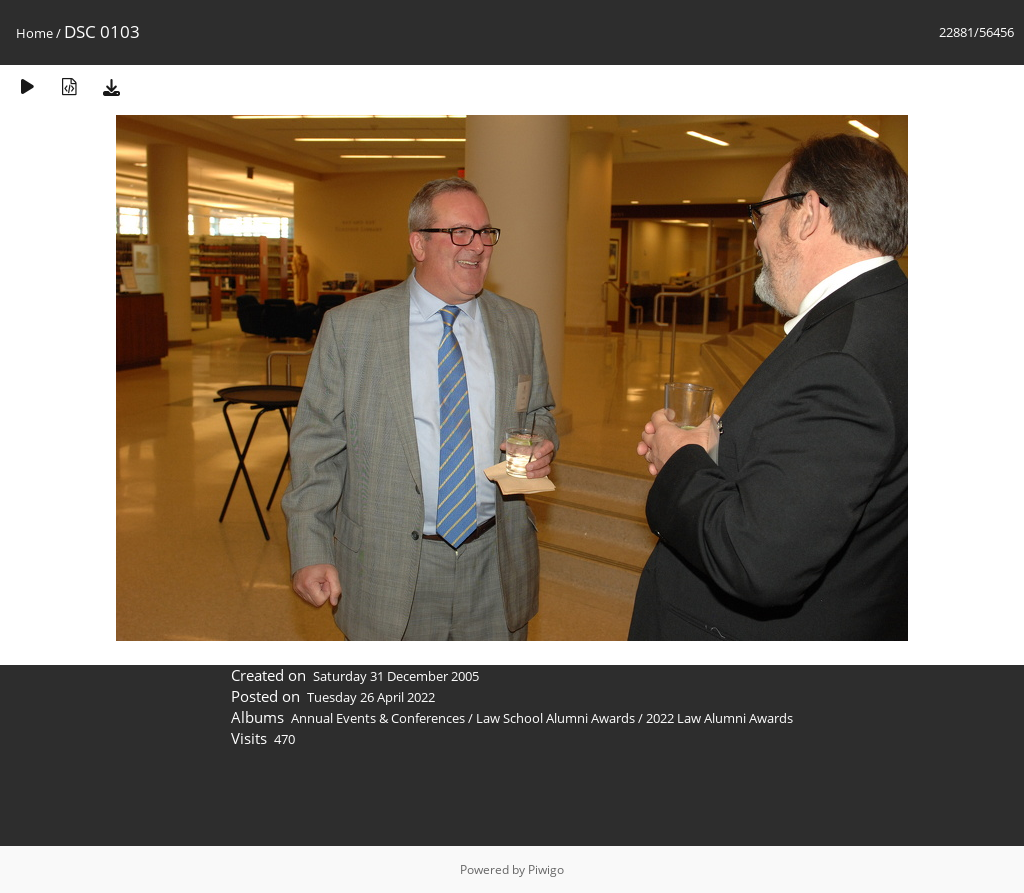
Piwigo (546, 869)
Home (34, 33)
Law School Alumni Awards (555, 718)
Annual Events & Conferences (378, 718)
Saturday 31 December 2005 (396, 676)
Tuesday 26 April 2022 (371, 697)
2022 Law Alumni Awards (719, 718)
